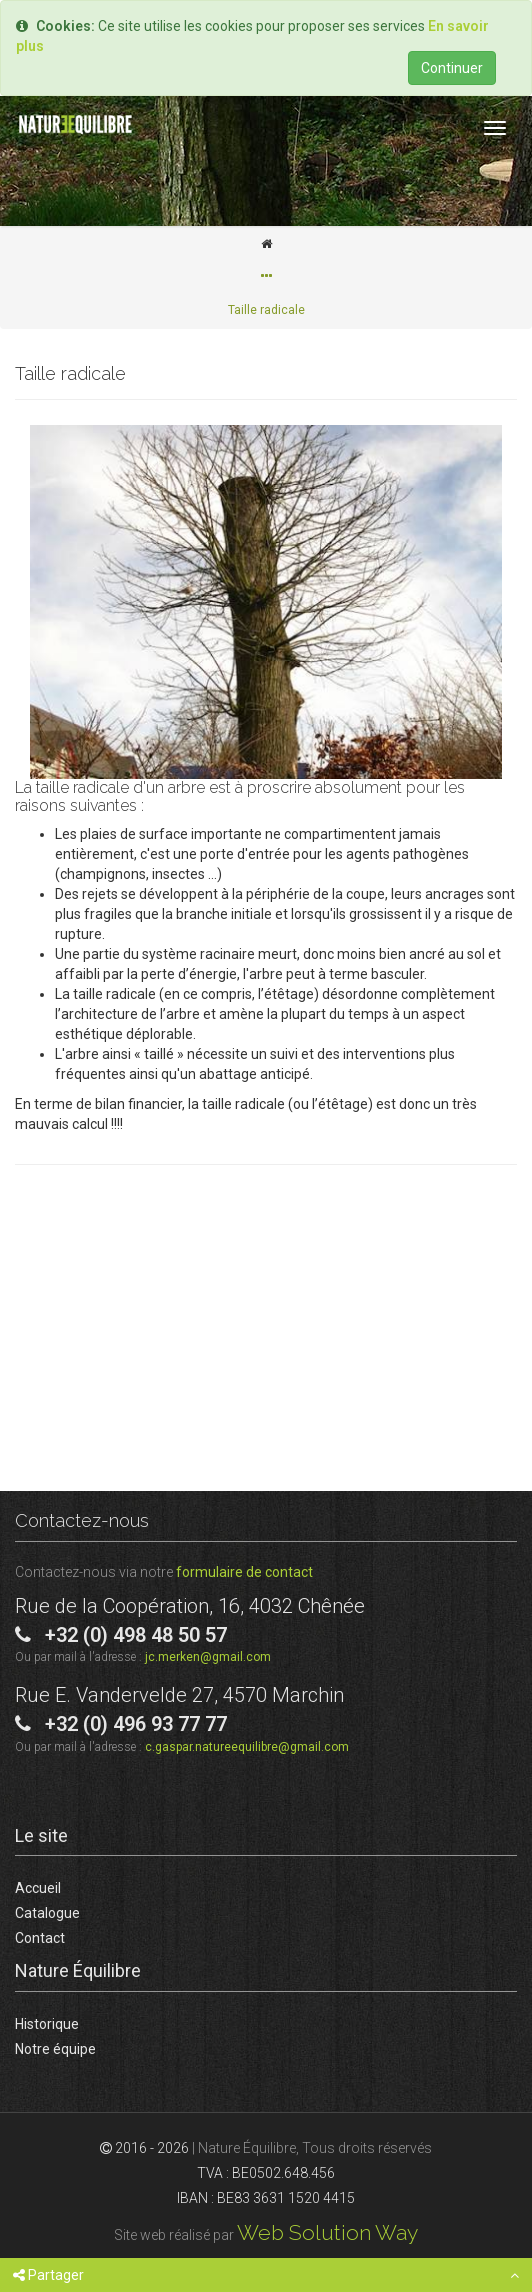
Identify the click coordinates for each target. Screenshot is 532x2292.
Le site (41, 1835)
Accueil (38, 1888)
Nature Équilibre (78, 1970)
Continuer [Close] (452, 68)
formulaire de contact (244, 1572)
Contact (40, 1938)
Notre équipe (55, 2049)
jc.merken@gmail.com (208, 1657)
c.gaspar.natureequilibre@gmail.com (247, 1747)
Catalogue (47, 1913)
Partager (48, 2275)
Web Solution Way (327, 2232)
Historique (47, 2024)
